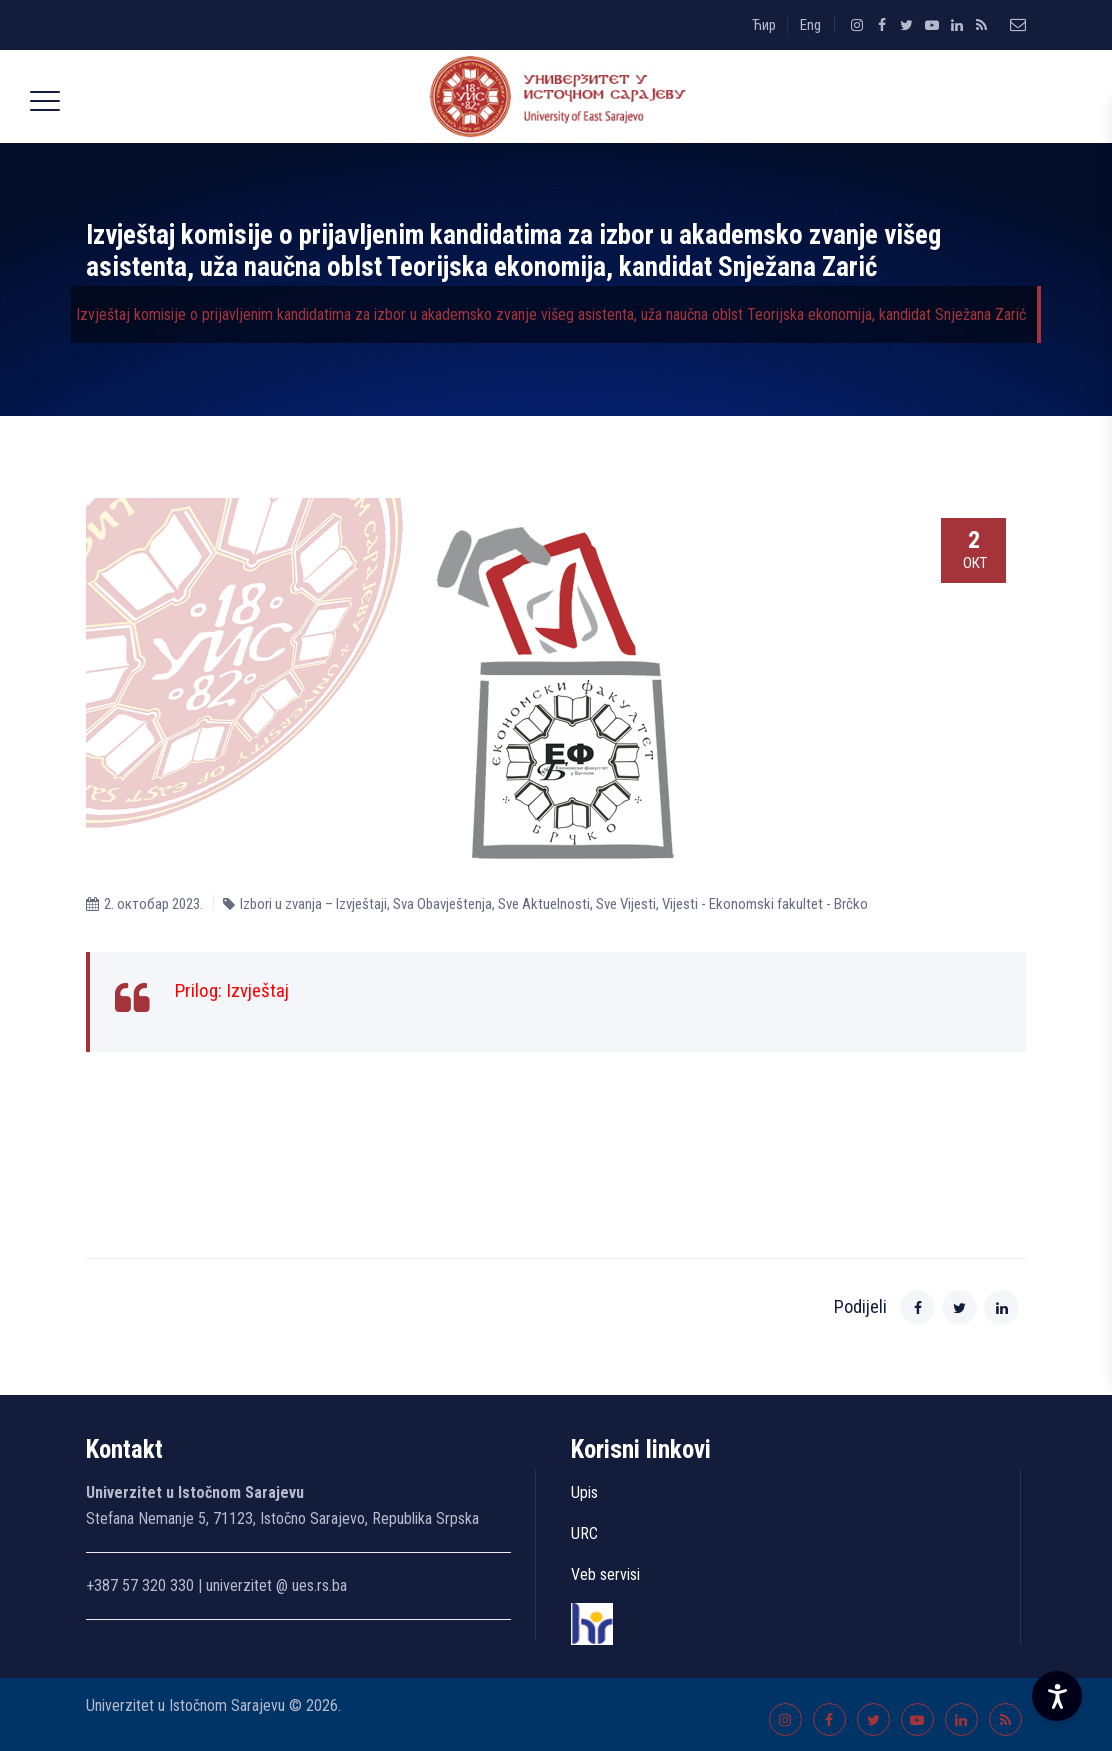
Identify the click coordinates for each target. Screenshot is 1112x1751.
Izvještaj (257, 990)
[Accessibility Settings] (1057, 1696)
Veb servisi (605, 1574)
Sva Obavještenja (442, 904)
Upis (584, 1492)
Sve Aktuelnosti (544, 904)
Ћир (764, 25)
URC (584, 1533)
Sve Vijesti (626, 904)
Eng (810, 25)
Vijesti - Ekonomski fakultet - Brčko (765, 904)
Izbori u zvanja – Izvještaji (313, 904)
